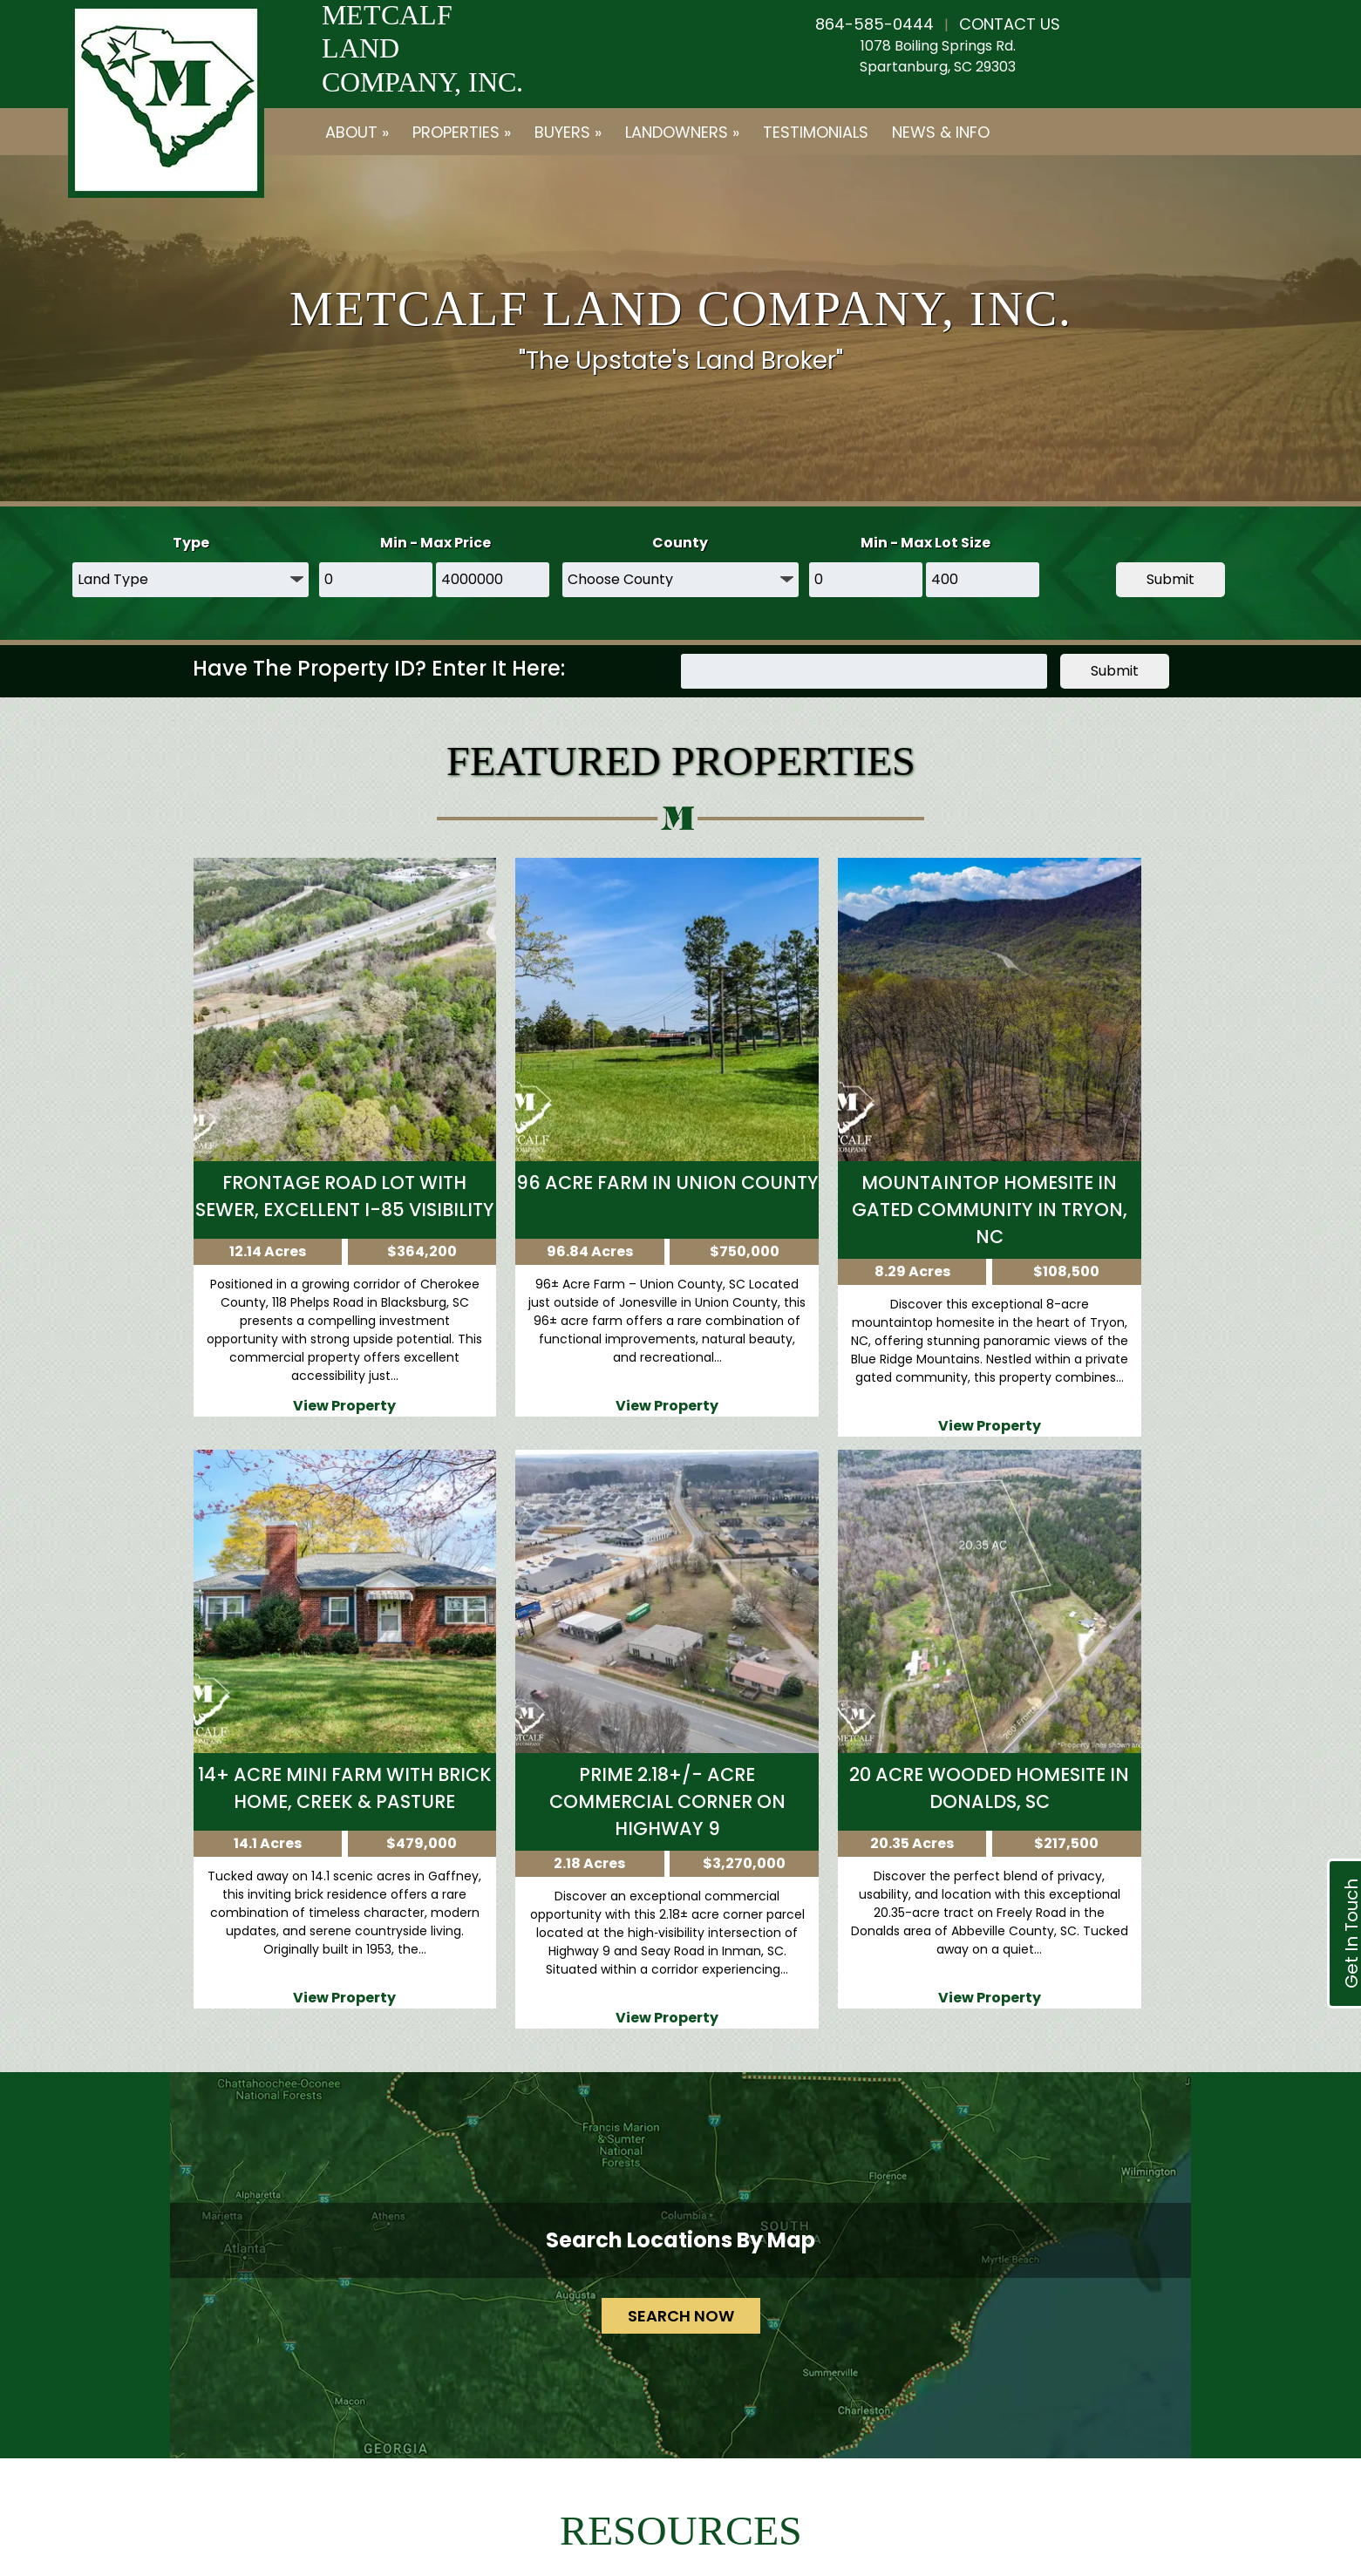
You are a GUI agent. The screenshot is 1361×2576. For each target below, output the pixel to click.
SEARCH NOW (681, 2316)
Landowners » (682, 132)
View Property (344, 1406)
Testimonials (815, 132)
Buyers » (568, 132)
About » (357, 132)
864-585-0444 (874, 24)
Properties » (461, 132)
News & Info (941, 132)
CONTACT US (1009, 24)
